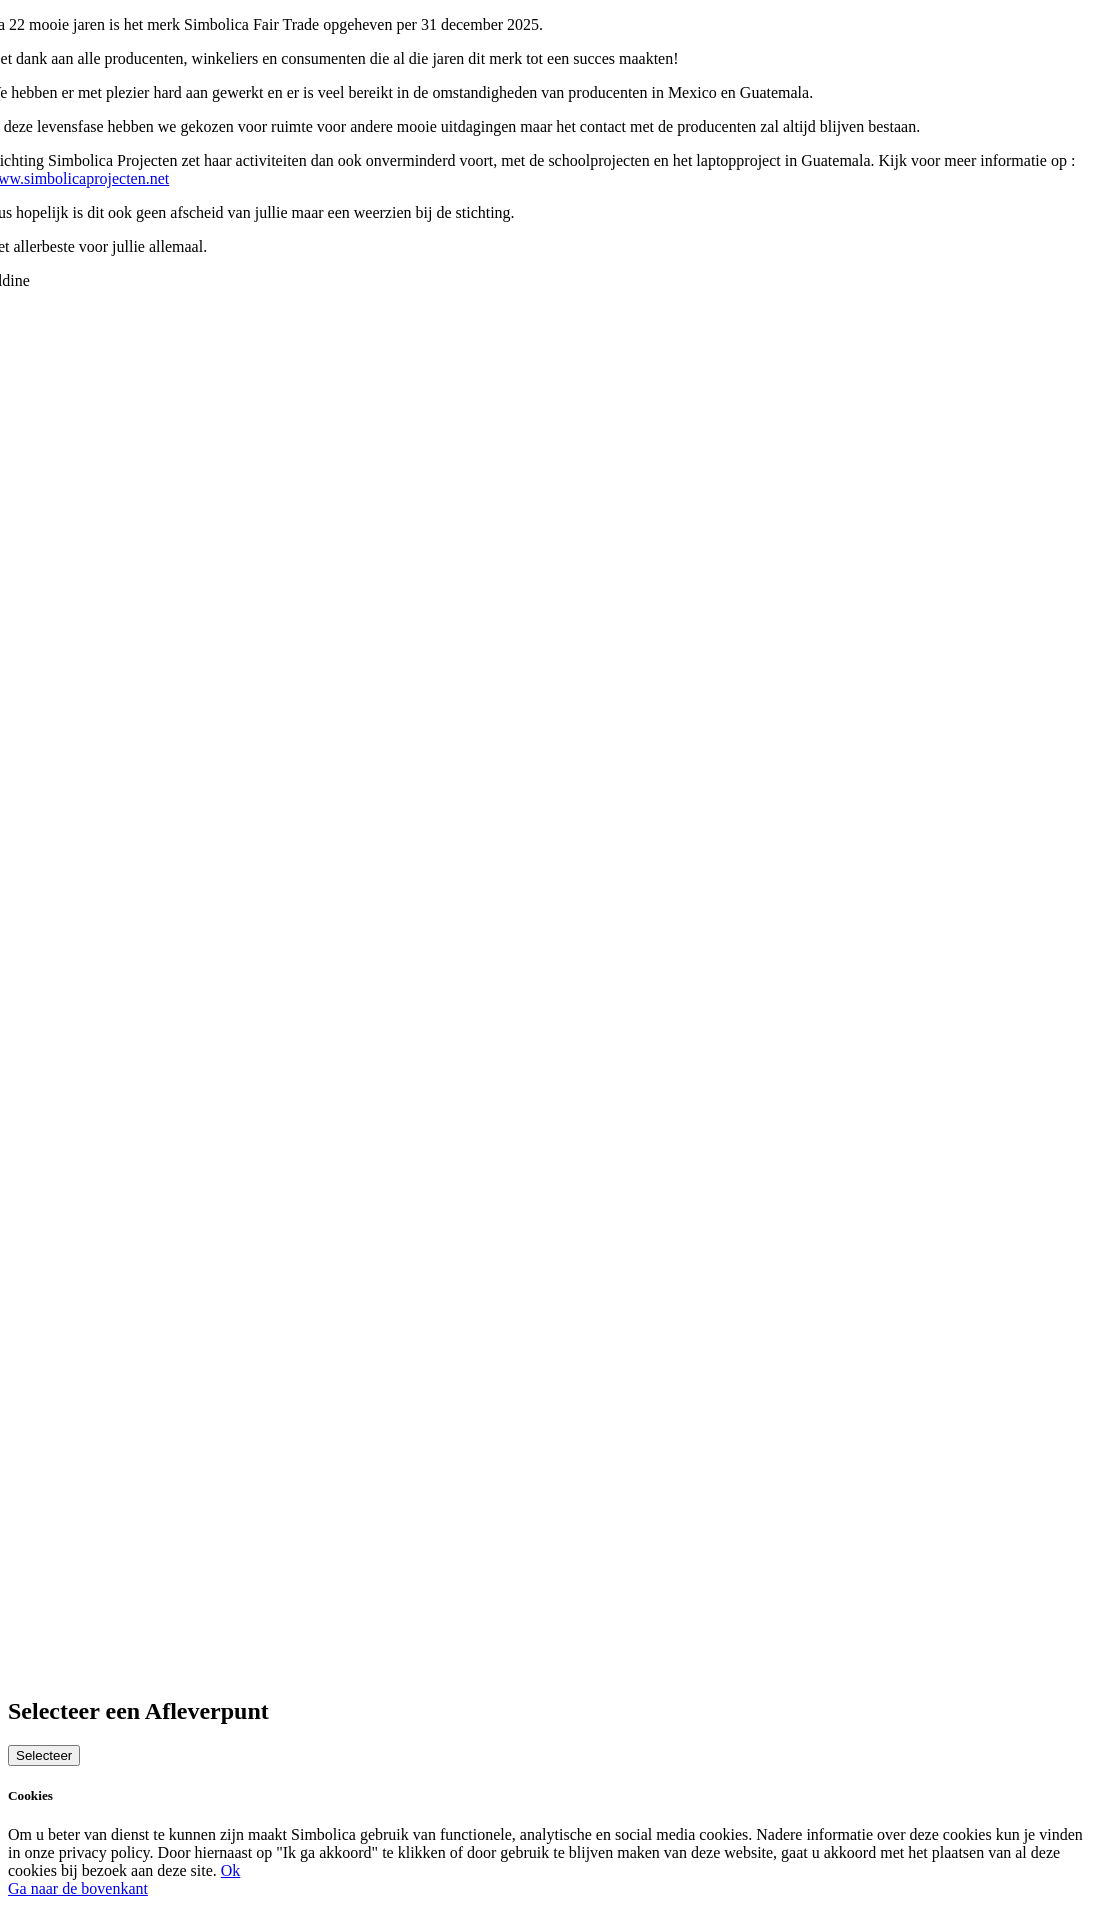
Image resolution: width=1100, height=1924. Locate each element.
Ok (231, 1870)
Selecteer (44, 1755)
